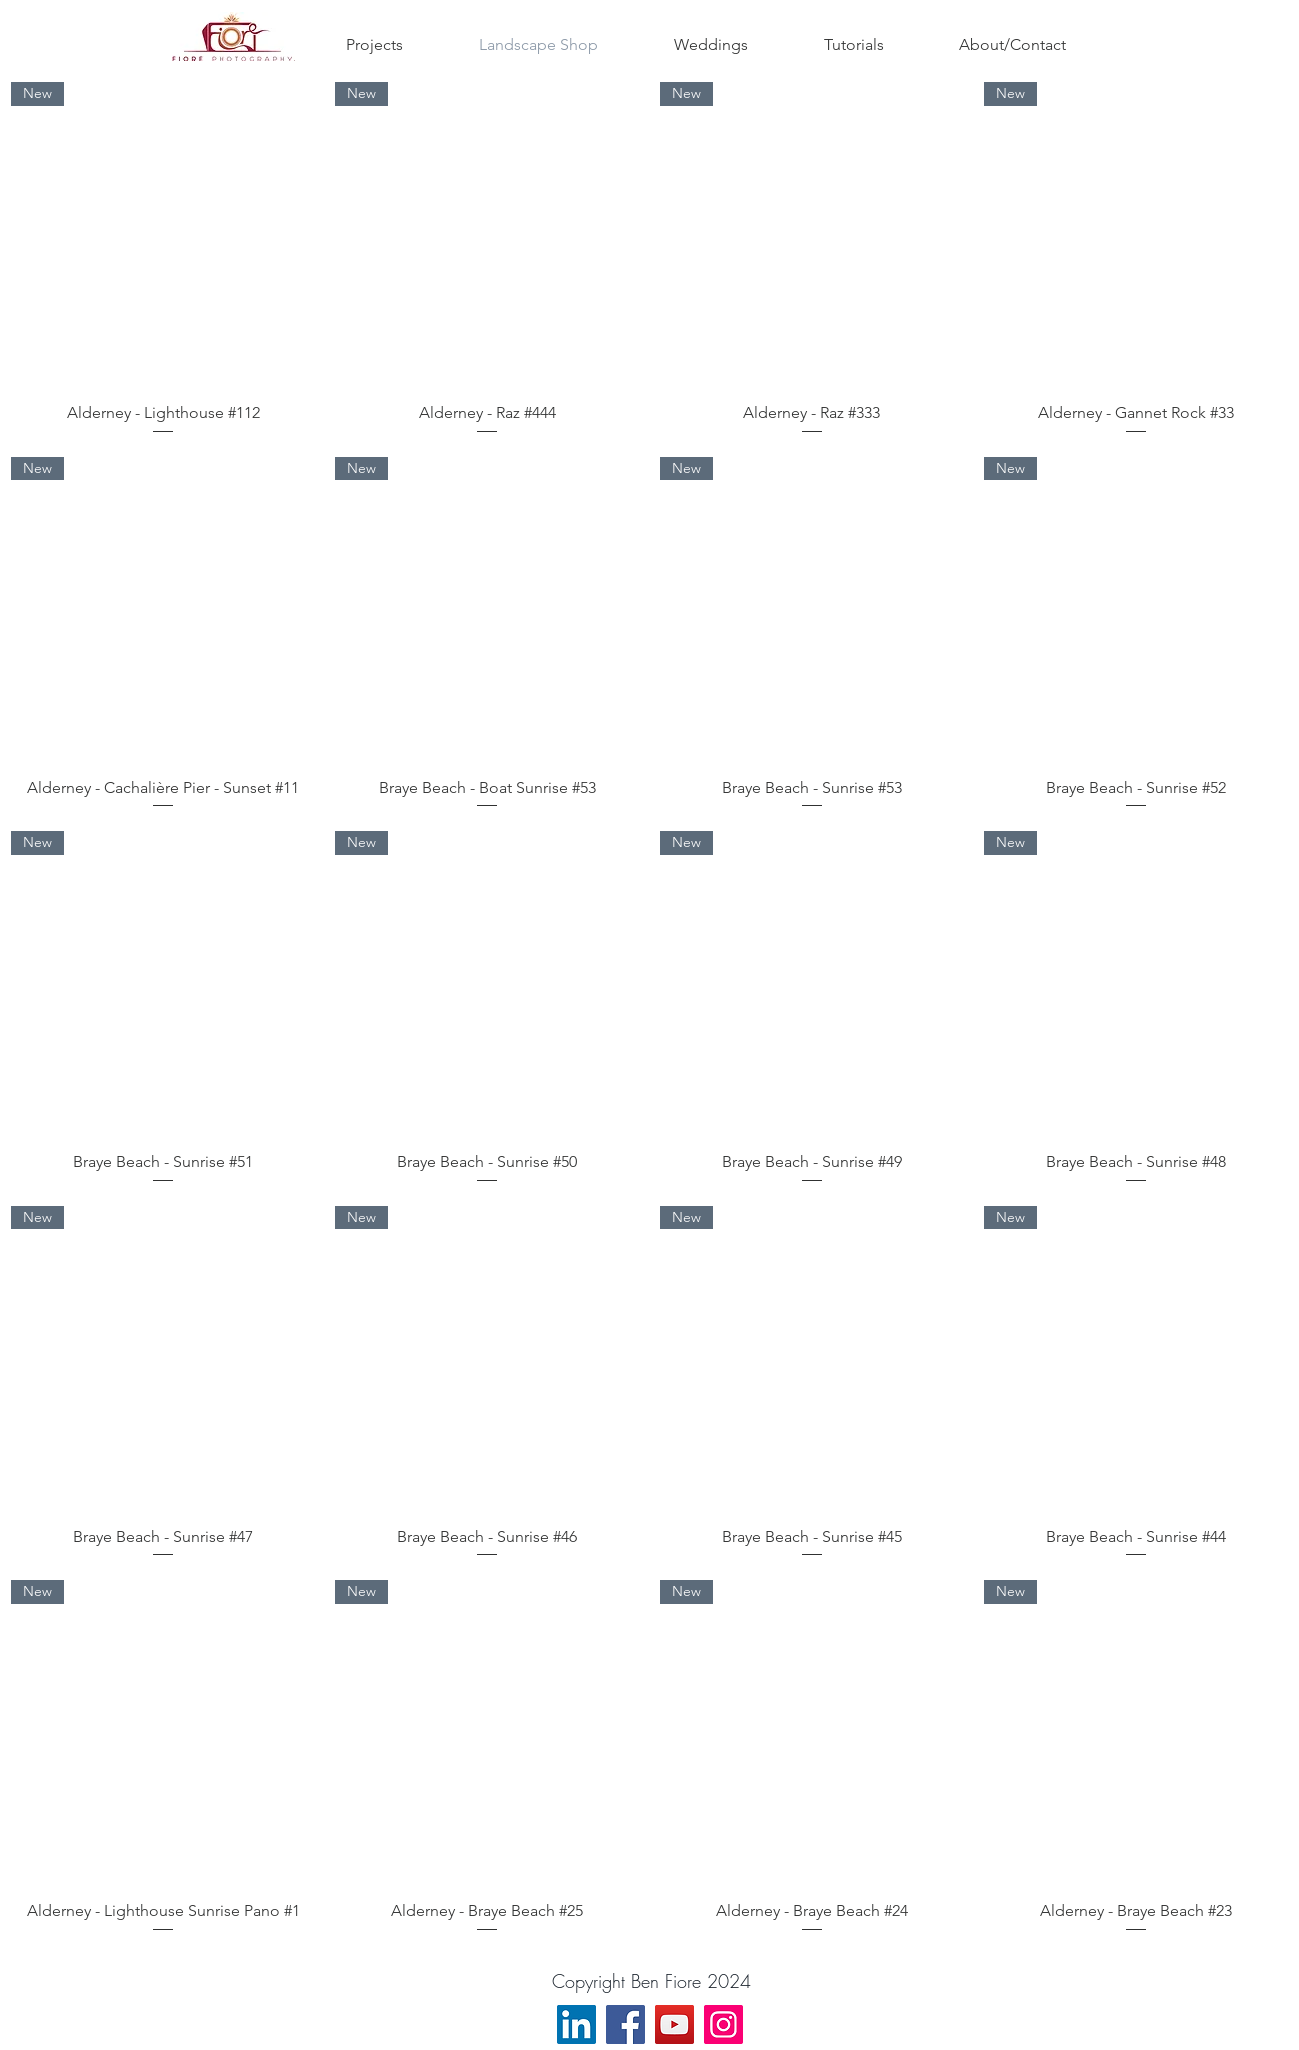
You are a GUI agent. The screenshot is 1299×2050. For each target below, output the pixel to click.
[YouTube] (674, 2024)
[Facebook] (625, 2024)
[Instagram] (723, 2024)
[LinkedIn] (576, 2024)
